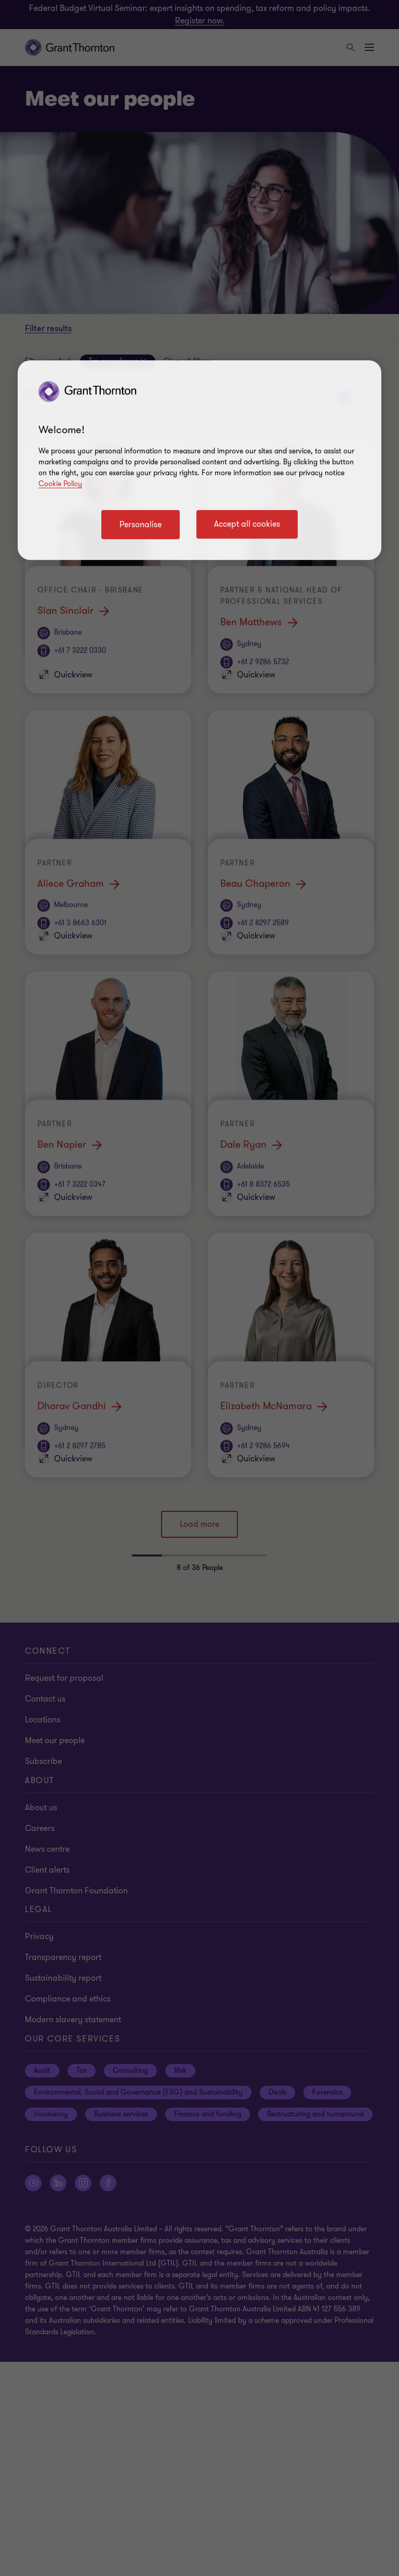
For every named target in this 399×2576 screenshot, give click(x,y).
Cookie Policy (60, 484)
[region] (199, 460)
